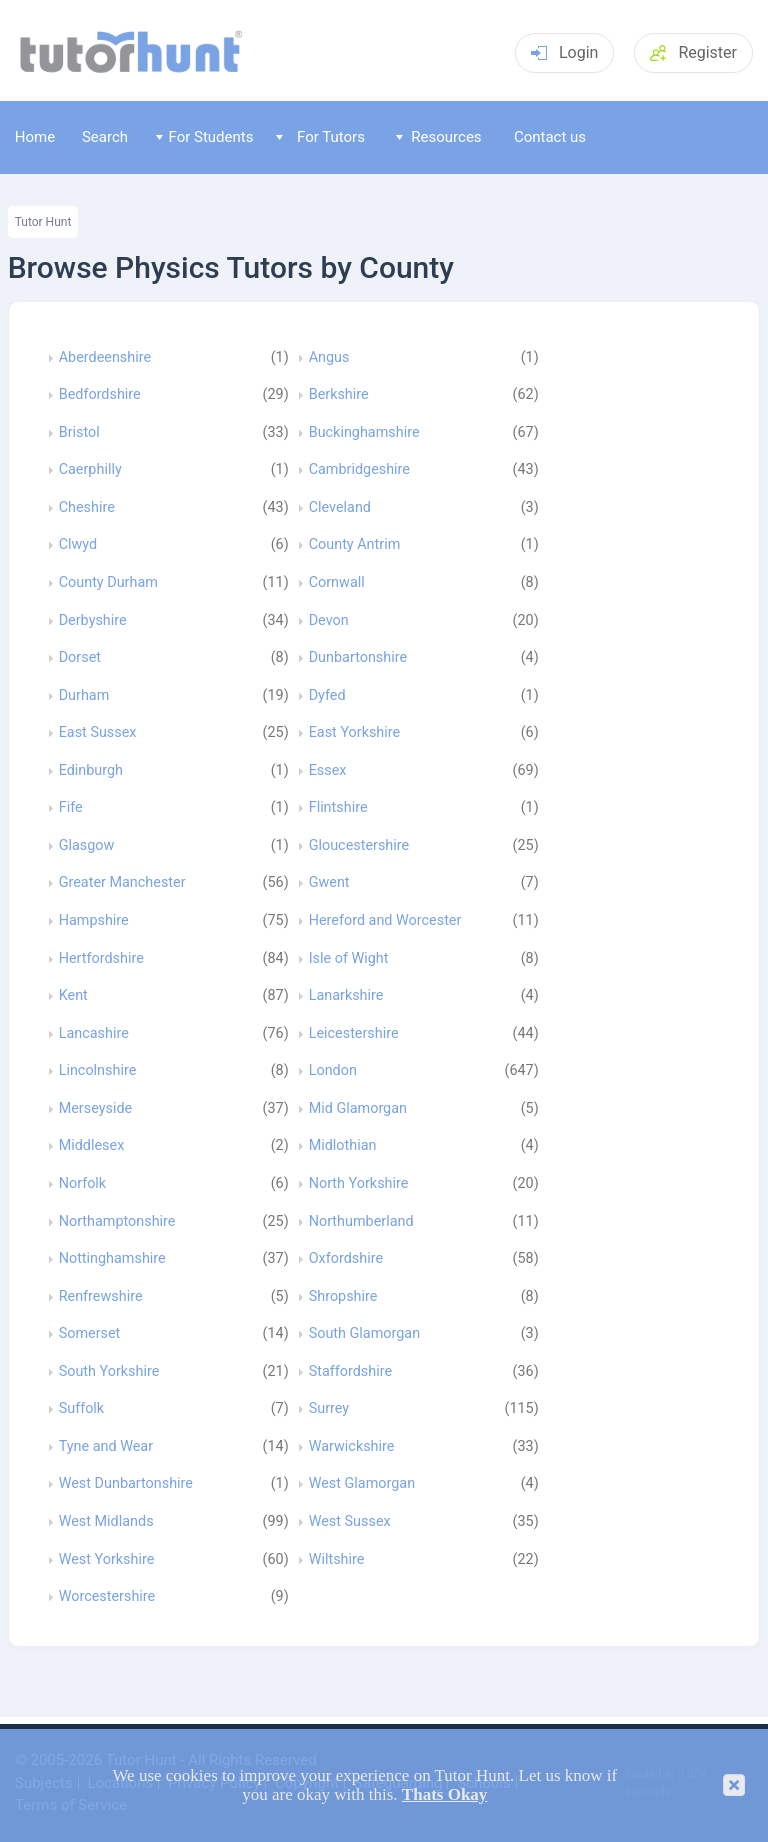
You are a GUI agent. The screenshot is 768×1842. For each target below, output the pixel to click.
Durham (84, 696)
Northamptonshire (117, 1222)
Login (564, 52)
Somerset (90, 1334)
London (333, 1071)
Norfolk (82, 1184)
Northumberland (361, 1222)
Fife (71, 808)
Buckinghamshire (364, 433)
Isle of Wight (349, 959)
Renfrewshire (101, 1297)
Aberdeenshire (105, 358)
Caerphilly (90, 470)
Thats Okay (445, 1794)
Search (105, 137)
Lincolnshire (98, 1071)
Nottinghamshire (112, 1259)
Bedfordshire (100, 395)
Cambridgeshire (359, 470)
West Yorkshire (107, 1560)
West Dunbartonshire (126, 1484)
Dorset (80, 658)
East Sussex (98, 733)
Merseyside (96, 1109)
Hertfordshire (101, 959)
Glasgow (87, 846)
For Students (204, 137)
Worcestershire (107, 1597)
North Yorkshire (359, 1184)
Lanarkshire (346, 996)
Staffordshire (350, 1372)
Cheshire (87, 508)
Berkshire (339, 395)
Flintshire (338, 808)
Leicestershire (354, 1034)
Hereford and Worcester (385, 921)
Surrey (329, 1409)
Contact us (550, 137)
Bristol (79, 433)
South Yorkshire (109, 1372)
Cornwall (337, 583)
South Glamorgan (364, 1334)
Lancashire (94, 1034)
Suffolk (81, 1409)
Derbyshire (93, 621)
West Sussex (350, 1522)
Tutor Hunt (43, 222)
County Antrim (355, 545)
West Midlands (106, 1522)
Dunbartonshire (358, 658)
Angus (329, 358)
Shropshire (343, 1297)
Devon (329, 621)
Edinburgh (91, 771)
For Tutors (320, 137)
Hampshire (94, 921)
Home (35, 137)
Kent (73, 996)
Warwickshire (352, 1447)
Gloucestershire (359, 846)
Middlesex (92, 1146)
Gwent (329, 883)
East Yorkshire (355, 733)
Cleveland (340, 508)
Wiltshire (337, 1560)
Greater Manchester (122, 883)
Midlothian (343, 1146)
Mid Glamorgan (358, 1109)
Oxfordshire (346, 1259)
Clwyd (78, 545)
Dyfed (327, 696)
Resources (439, 137)
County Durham (108, 583)
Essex (328, 771)
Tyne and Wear (106, 1447)
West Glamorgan (362, 1484)
